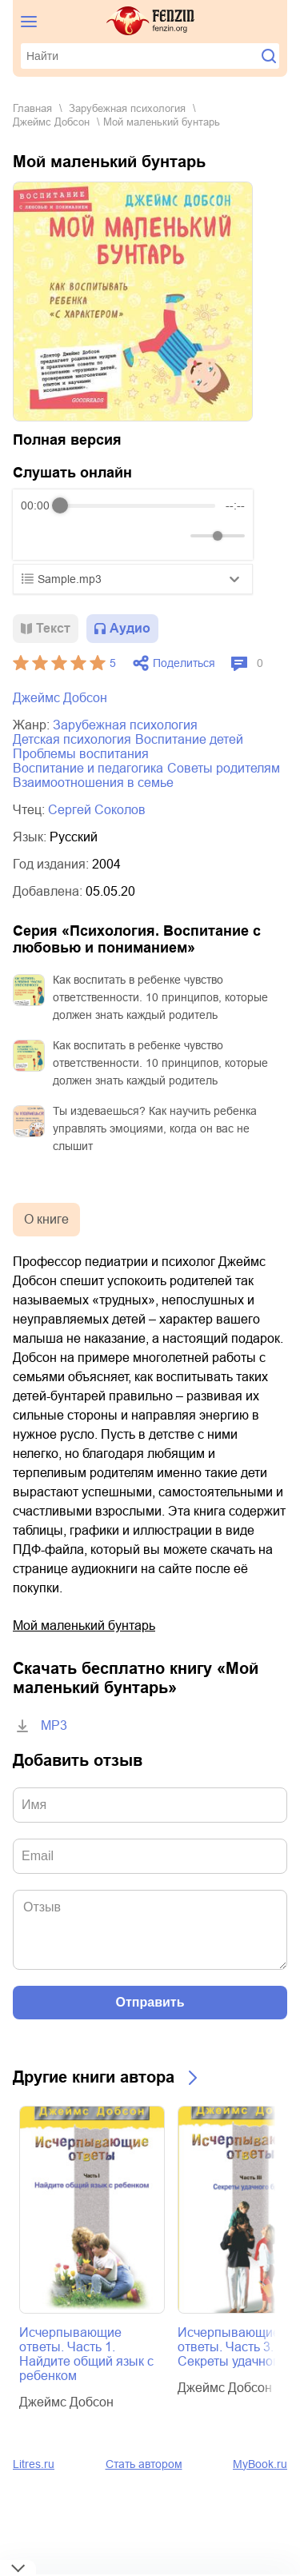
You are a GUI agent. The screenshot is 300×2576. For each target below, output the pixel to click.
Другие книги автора (93, 2077)
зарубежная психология (127, 108)
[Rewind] (37, 536)
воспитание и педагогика (88, 768)
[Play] (72, 536)
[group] (133, 524)
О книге (46, 1219)
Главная (32, 108)
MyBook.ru (260, 2464)
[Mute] (175, 535)
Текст (53, 628)
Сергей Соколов (97, 810)
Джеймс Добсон (51, 122)
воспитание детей (189, 739)
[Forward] (107, 536)
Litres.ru (33, 2464)
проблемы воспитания (81, 754)
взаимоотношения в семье (93, 782)
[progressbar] (137, 505)
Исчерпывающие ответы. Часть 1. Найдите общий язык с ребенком (86, 2354)
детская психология (72, 739)
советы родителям (223, 768)
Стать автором (144, 2464)
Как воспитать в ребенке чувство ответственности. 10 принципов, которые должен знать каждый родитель (160, 997)
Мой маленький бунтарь (84, 1625)
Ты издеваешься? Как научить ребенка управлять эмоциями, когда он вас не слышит (155, 1128)
